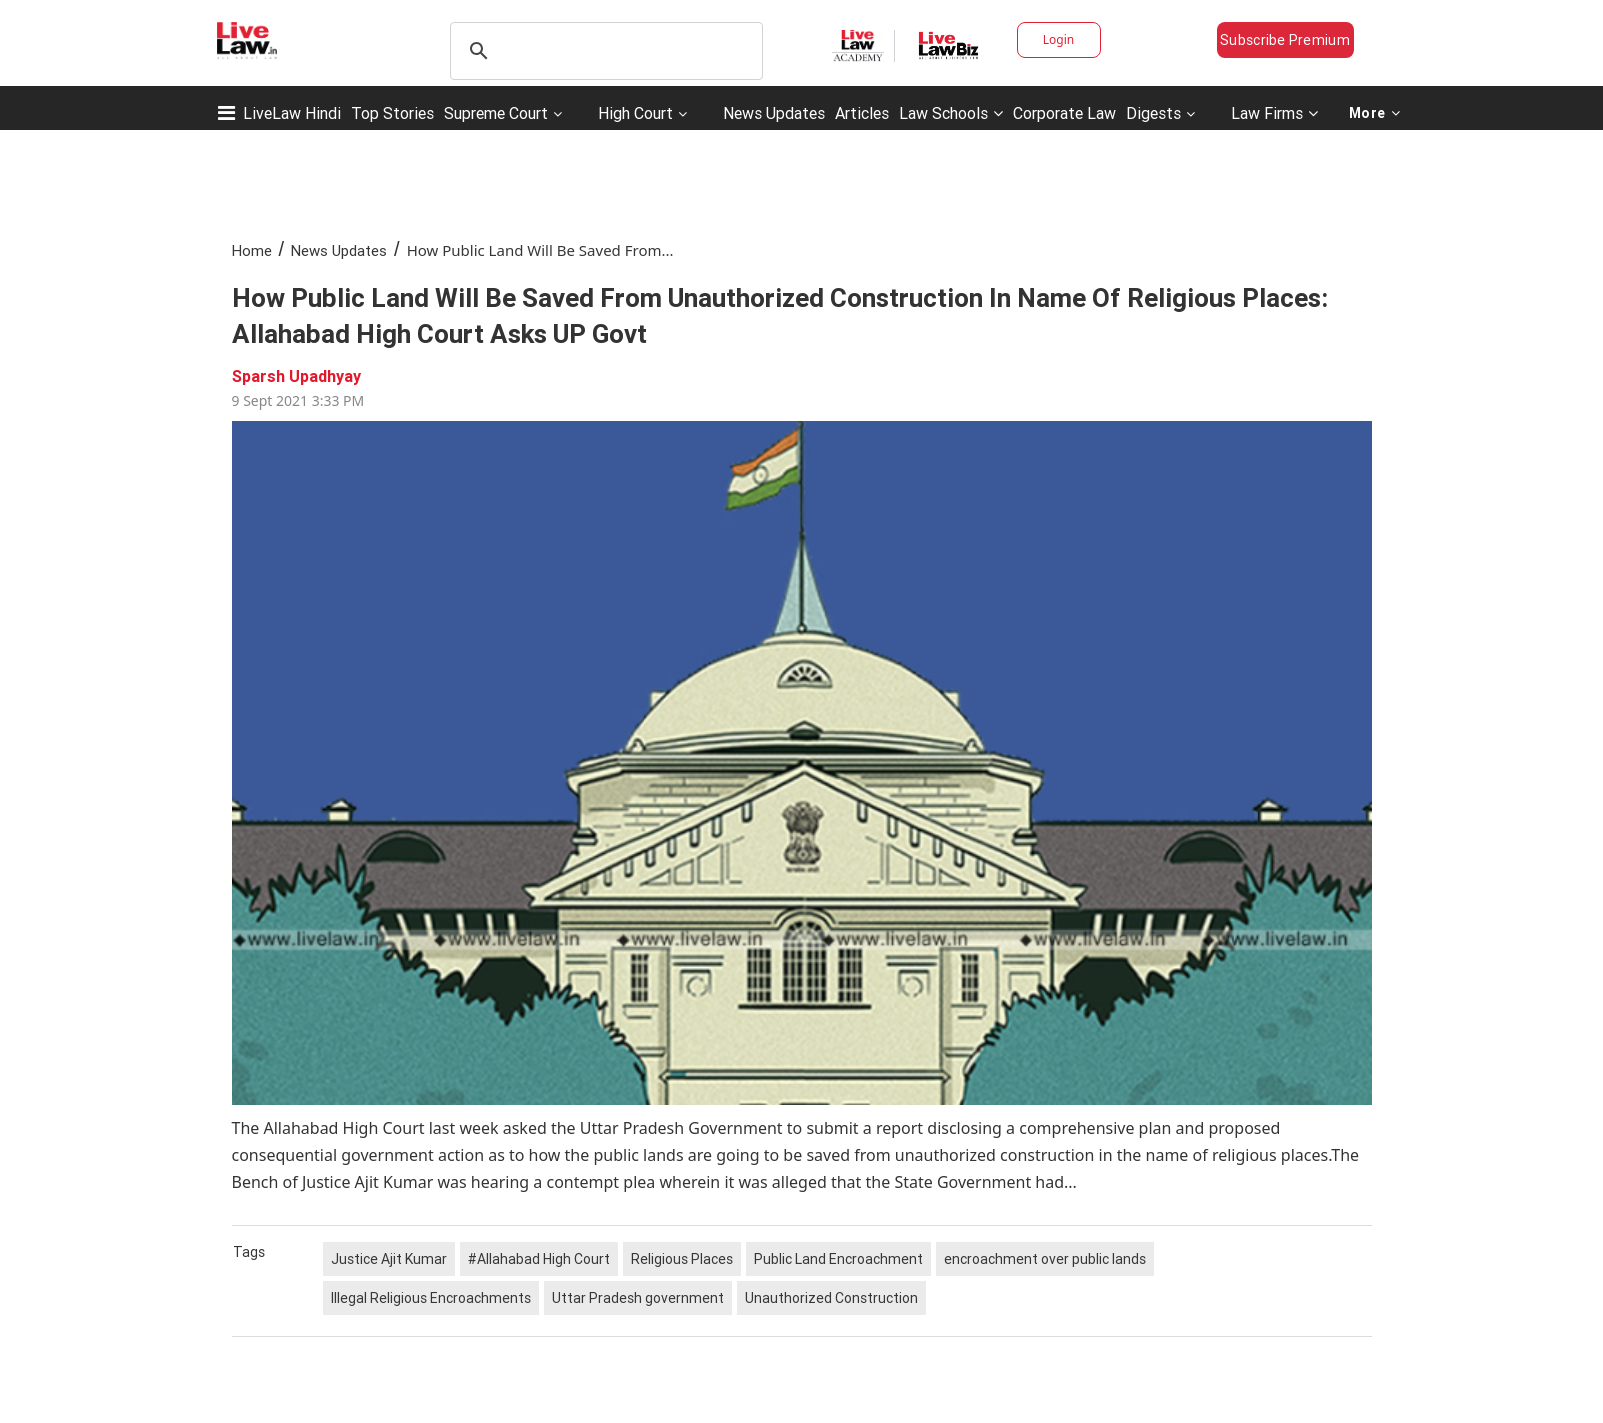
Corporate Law (1064, 113)
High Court (635, 113)
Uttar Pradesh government (638, 1298)
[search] (603, 51)
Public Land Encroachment (838, 1259)
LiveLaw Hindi (292, 113)
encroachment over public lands (1045, 1259)
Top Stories (392, 113)
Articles (862, 113)
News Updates (774, 113)
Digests (1153, 113)
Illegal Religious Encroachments (431, 1298)
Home (252, 250)
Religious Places (682, 1259)
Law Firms (1274, 113)
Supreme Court (496, 113)
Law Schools (951, 113)
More (1375, 113)
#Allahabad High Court (539, 1259)
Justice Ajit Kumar (389, 1259)
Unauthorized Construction (831, 1298)
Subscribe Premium (1285, 40)
